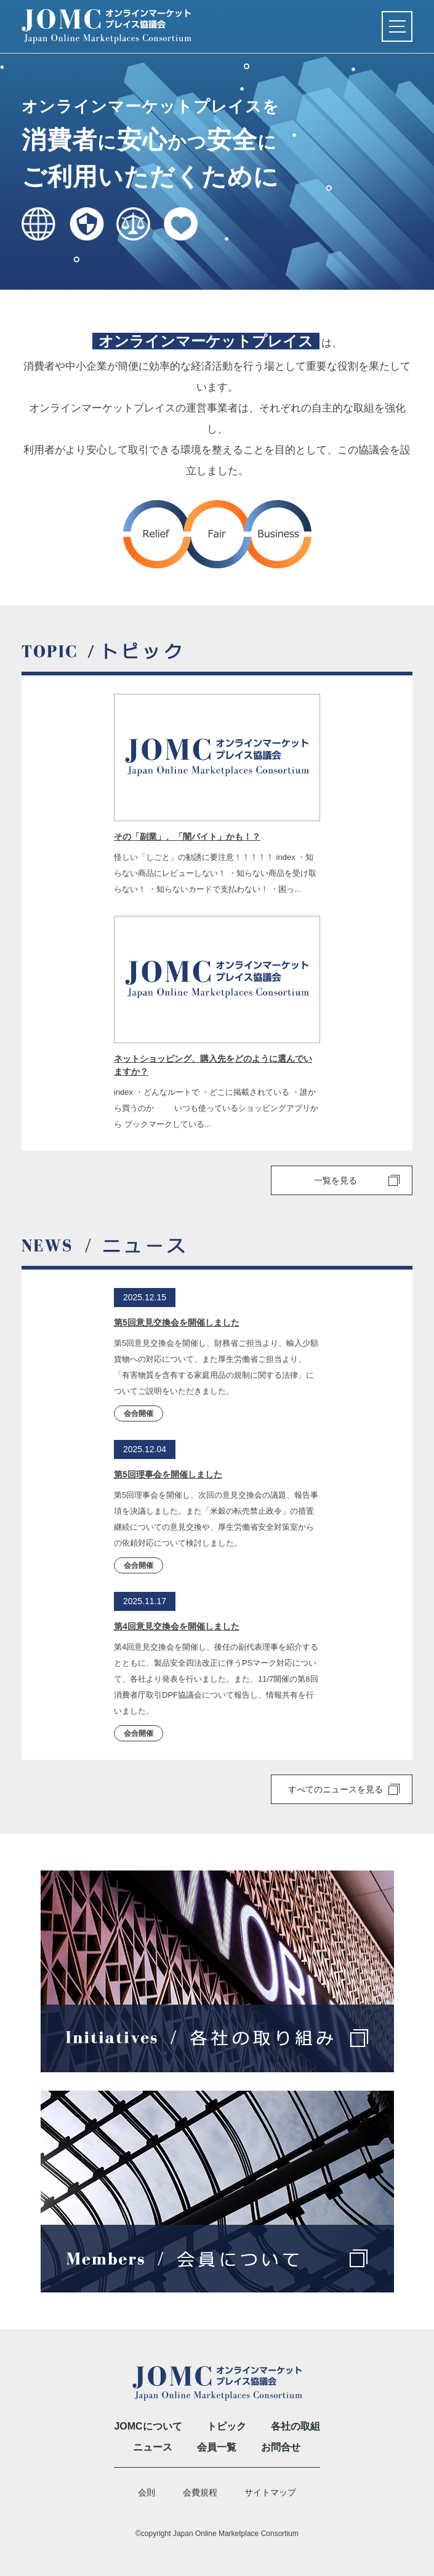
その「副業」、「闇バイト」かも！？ (187, 836)
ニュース (152, 2447)
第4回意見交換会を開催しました (176, 1626)
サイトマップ (270, 2492)
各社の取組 (295, 2426)
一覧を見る (335, 1180)
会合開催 (138, 1413)
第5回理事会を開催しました (168, 1474)
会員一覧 (216, 2447)
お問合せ (280, 2447)
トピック (226, 2426)
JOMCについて (148, 2426)
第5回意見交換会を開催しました (176, 1322)
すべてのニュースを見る (335, 1789)
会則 (146, 2492)
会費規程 (200, 2492)
